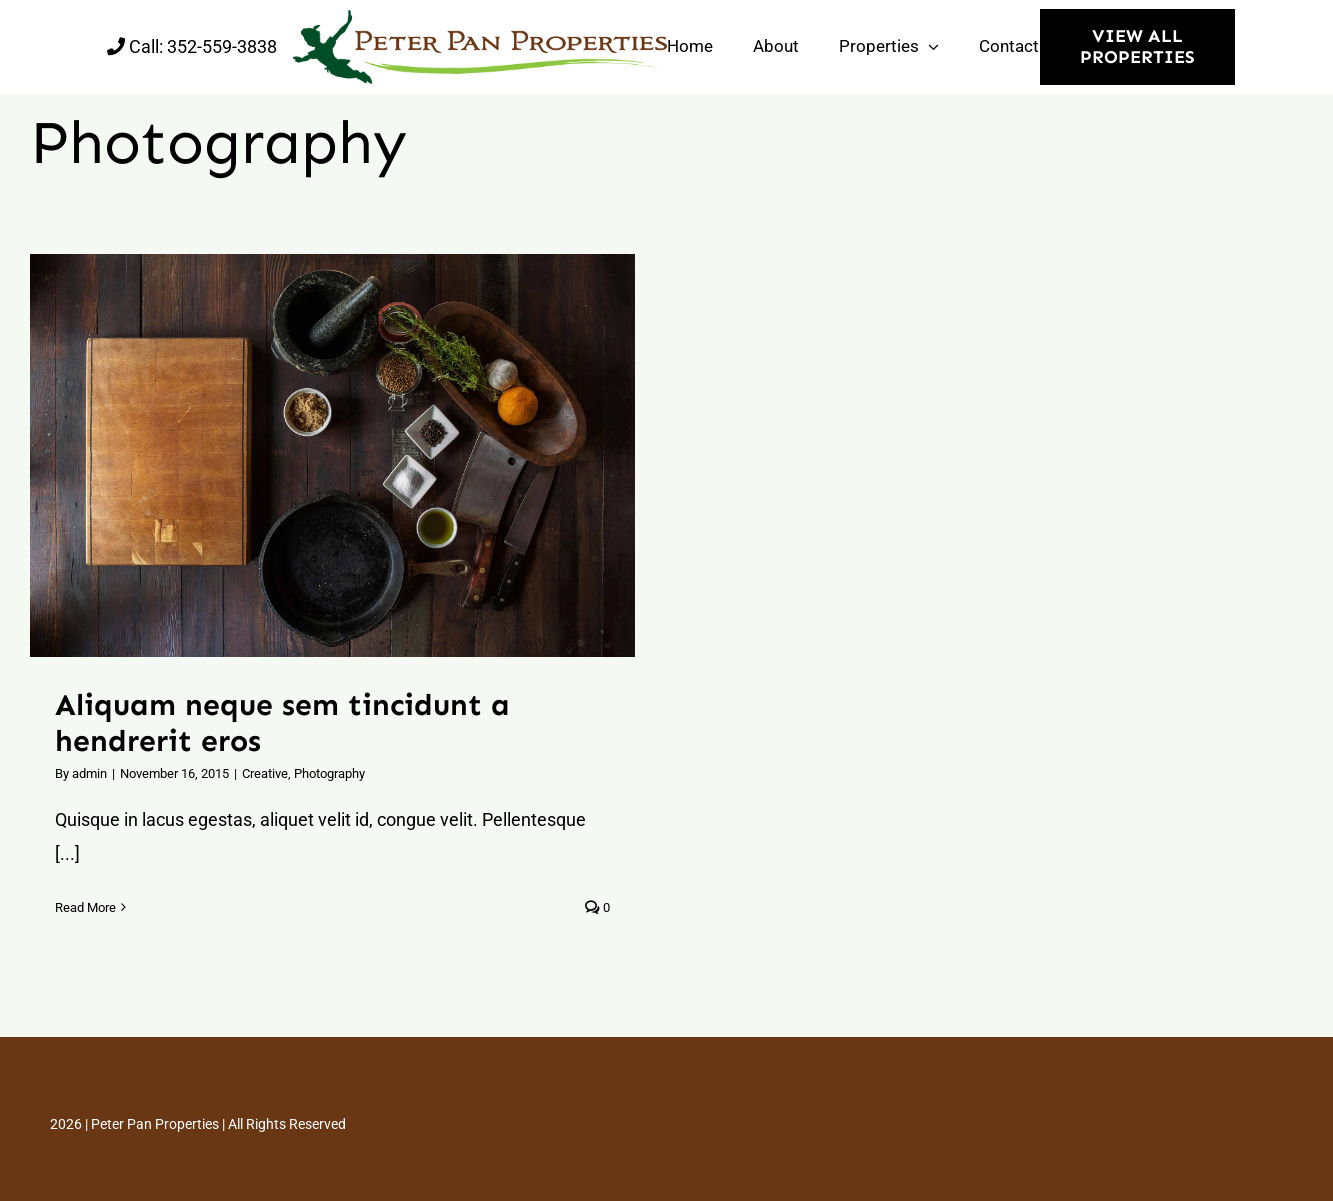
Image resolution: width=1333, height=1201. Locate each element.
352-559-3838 (222, 46)
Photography (329, 773)
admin (89, 773)
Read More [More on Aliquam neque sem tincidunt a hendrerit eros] (85, 907)
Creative (265, 773)
